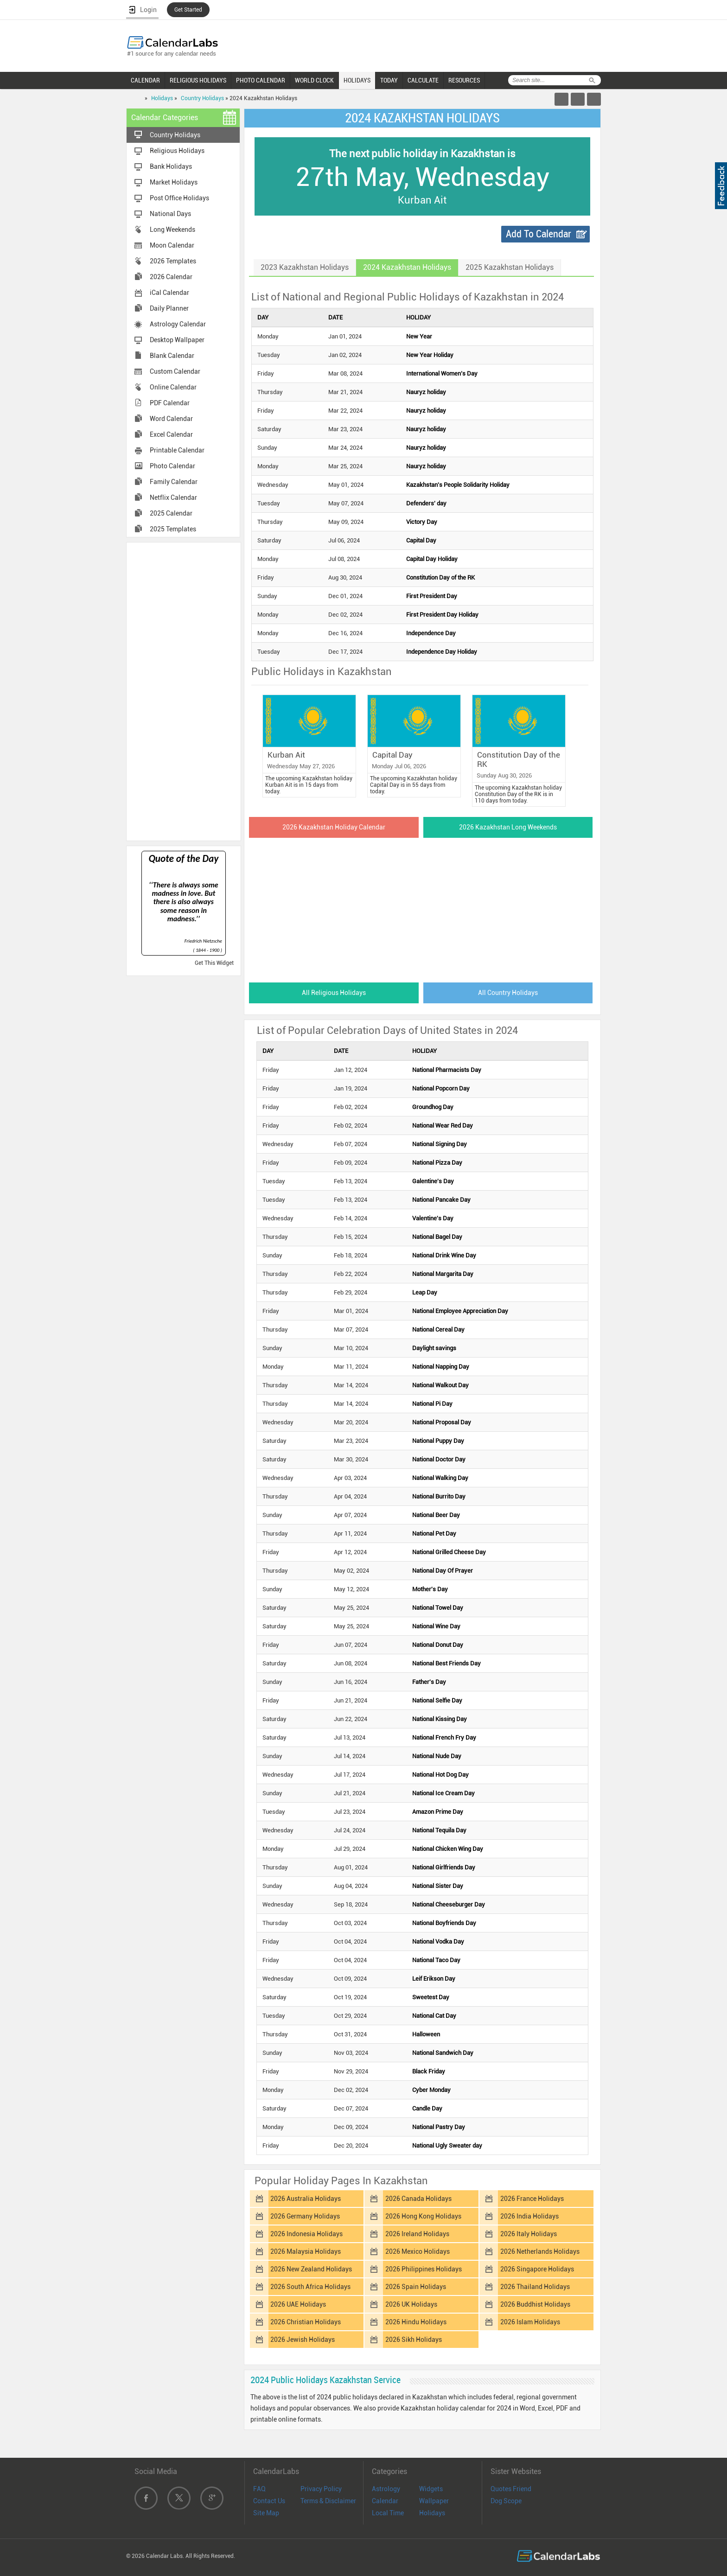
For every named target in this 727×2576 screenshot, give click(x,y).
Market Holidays (174, 182)
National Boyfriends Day (444, 1922)
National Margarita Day (442, 1273)
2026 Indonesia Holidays (306, 2234)
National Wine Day (436, 1626)
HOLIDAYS (357, 80)
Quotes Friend (511, 2489)
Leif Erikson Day (433, 1978)
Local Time (388, 2513)
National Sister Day (437, 1885)
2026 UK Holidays (411, 2304)
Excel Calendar (171, 434)
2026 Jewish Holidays (302, 2339)
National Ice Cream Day (443, 1793)
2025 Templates (173, 529)
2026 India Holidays (529, 2216)
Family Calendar (174, 481)
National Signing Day (439, 1144)
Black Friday (428, 2071)
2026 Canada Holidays (418, 2198)
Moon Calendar (172, 245)
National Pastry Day (438, 2126)
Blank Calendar (172, 355)
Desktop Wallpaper (177, 340)
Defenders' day (426, 503)
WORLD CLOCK (314, 80)
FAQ (259, 2489)
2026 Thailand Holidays (535, 2286)
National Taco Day (436, 1960)
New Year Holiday (429, 354)
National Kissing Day (439, 1718)
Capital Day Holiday (432, 558)
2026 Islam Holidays (530, 2322)
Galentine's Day (433, 1181)
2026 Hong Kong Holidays (423, 2216)
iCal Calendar (169, 292)
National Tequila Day (439, 1830)
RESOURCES (464, 80)
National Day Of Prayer (442, 1570)
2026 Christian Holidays (305, 2322)
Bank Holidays (171, 166)
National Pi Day (432, 1403)
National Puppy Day (438, 1440)
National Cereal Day (438, 1329)
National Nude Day (436, 1756)
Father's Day (429, 1681)
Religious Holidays (177, 150)
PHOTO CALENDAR (260, 80)
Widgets (431, 2489)
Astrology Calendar (178, 324)
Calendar (385, 2501)
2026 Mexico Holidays (417, 2251)
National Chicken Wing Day (447, 1848)
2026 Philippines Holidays (423, 2269)
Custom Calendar (175, 371)
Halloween (426, 2034)
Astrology (386, 2489)
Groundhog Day (432, 1106)
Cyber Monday (431, 2089)
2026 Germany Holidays (305, 2216)
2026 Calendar (171, 277)
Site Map (266, 2513)
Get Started (188, 9)
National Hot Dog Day (440, 1774)
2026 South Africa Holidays (310, 2286)
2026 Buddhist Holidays (535, 2304)
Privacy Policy (321, 2489)
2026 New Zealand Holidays (311, 2269)
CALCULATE (423, 80)
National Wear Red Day (442, 1125)
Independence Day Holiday (441, 651)
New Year (419, 336)
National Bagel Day (437, 1236)
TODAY (389, 80)
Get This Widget (214, 963)
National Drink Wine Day (444, 1255)
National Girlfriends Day (443, 1867)
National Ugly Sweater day (447, 2145)
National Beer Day (436, 1514)
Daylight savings (434, 1348)
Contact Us (269, 2501)
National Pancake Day (441, 1199)
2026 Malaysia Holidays (305, 2251)
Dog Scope (506, 2501)
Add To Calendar (538, 234)
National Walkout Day (440, 1385)
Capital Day (421, 540)
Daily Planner (169, 308)
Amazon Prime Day (437, 1811)
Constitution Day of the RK (440, 577)
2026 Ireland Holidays (417, 2234)
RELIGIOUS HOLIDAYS (198, 80)
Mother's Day (430, 1589)
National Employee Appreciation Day (460, 1310)
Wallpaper (434, 2501)
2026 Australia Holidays (305, 2198)
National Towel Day (437, 1607)
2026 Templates (173, 261)
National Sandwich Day (442, 2052)
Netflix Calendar (173, 497)
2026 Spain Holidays (415, 2286)
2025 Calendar (171, 513)
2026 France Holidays (532, 2198)
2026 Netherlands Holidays (540, 2251)
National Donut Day (437, 1644)
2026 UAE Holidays (298, 2304)
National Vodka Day (438, 1941)
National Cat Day (434, 2015)
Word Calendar (171, 418)
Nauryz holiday (426, 392)
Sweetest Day (430, 1997)
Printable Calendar (177, 450)
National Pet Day (434, 1533)
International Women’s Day (442, 373)
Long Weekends (172, 229)
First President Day (431, 596)
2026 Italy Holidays (528, 2234)
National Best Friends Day (446, 1663)
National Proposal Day (441, 1422)
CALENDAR (145, 80)
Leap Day (424, 1292)
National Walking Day (440, 1477)
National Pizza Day (437, 1162)
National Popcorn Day (441, 1088)
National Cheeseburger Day (448, 1904)
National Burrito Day (439, 1496)
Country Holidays (202, 98)
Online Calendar (173, 387)
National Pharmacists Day (446, 1069)
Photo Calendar (172, 466)
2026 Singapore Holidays (537, 2269)
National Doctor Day (439, 1459)
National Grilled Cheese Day (449, 1552)
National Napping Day (440, 1366)
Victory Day (421, 521)
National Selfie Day (437, 1700)
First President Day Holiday (442, 614)
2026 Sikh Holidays (413, 2339)
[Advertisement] (184, 691)
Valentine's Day (432, 1218)
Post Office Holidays (179, 198)
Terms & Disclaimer (328, 2501)
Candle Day (427, 2108)
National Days (170, 213)
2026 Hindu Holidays (415, 2322)
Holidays (162, 98)
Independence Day (431, 633)
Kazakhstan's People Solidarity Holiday (458, 484)
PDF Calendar (170, 403)
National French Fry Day (444, 1737)
